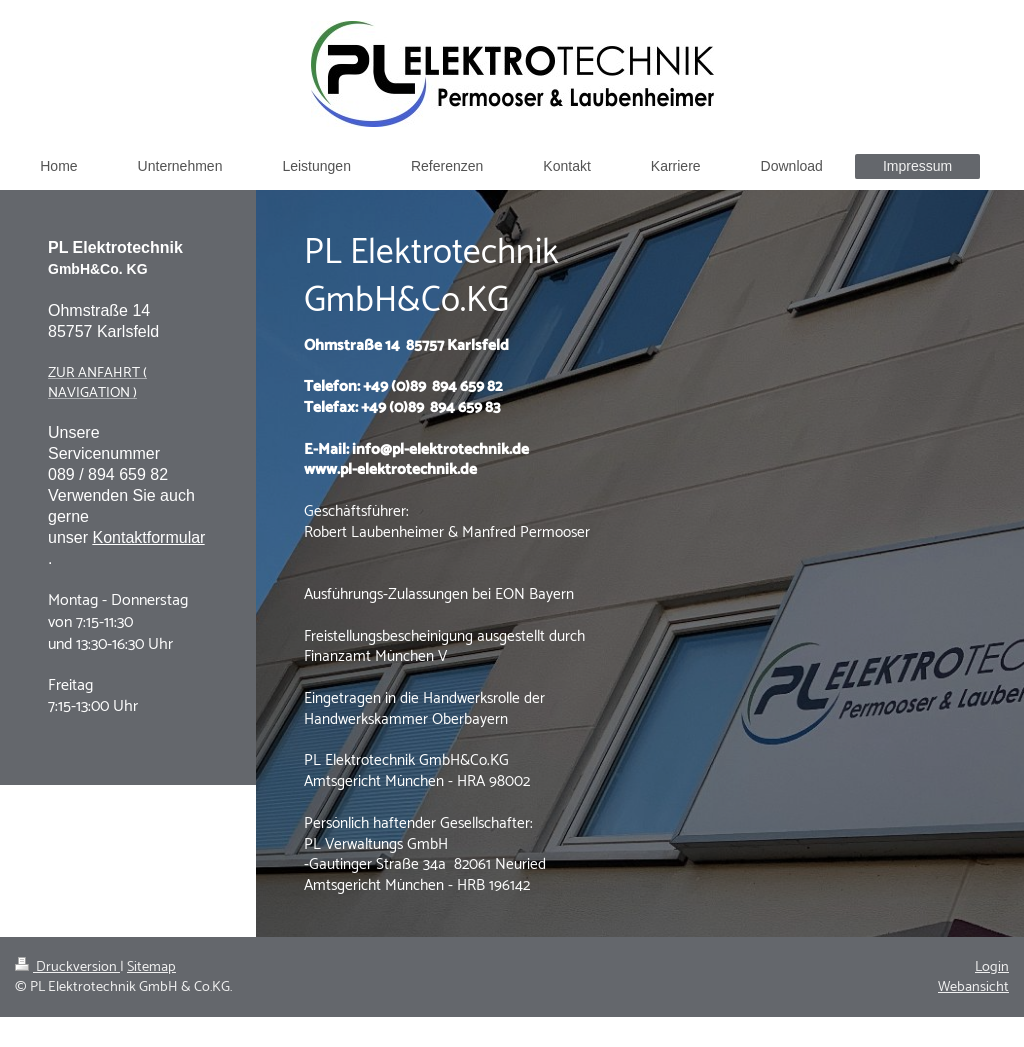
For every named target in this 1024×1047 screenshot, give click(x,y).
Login (992, 967)
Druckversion (67, 967)
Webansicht (973, 987)
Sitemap (151, 967)
